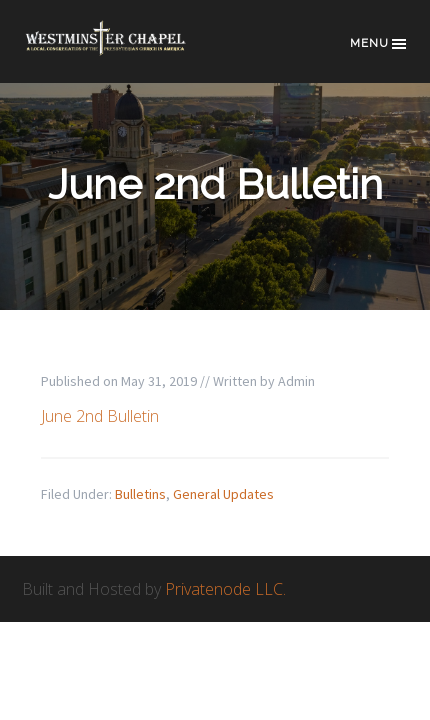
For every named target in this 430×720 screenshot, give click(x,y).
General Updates (223, 494)
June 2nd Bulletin (100, 416)
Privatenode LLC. (225, 589)
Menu (379, 44)
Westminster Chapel (122, 51)
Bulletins (140, 494)
